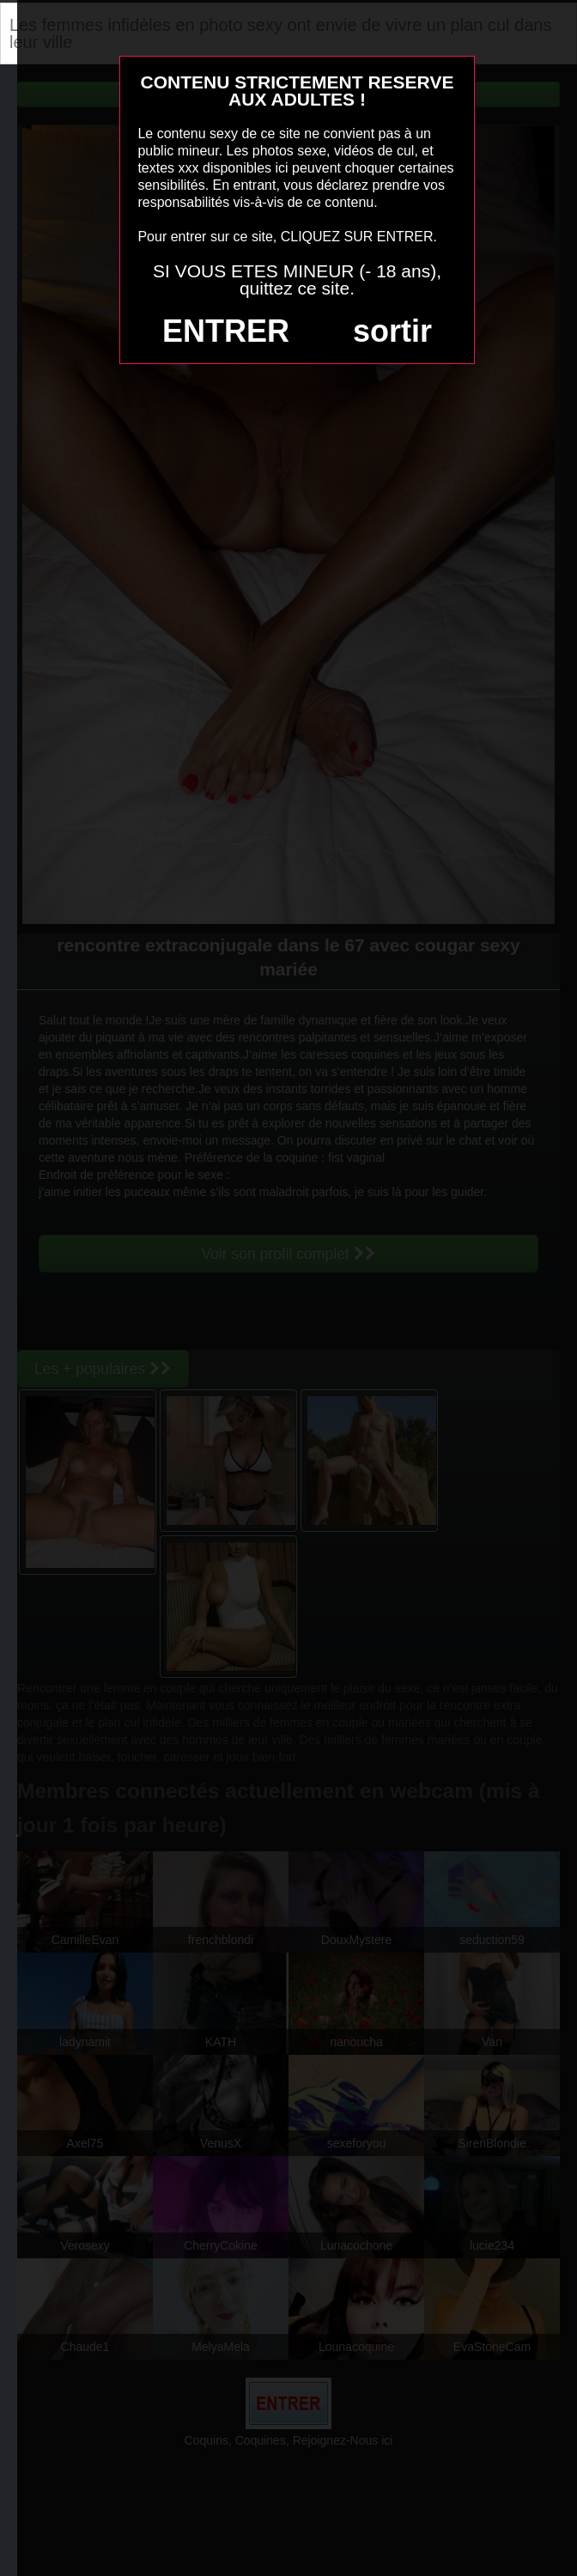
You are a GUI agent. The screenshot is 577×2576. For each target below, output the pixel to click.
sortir (392, 331)
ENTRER (225, 331)
